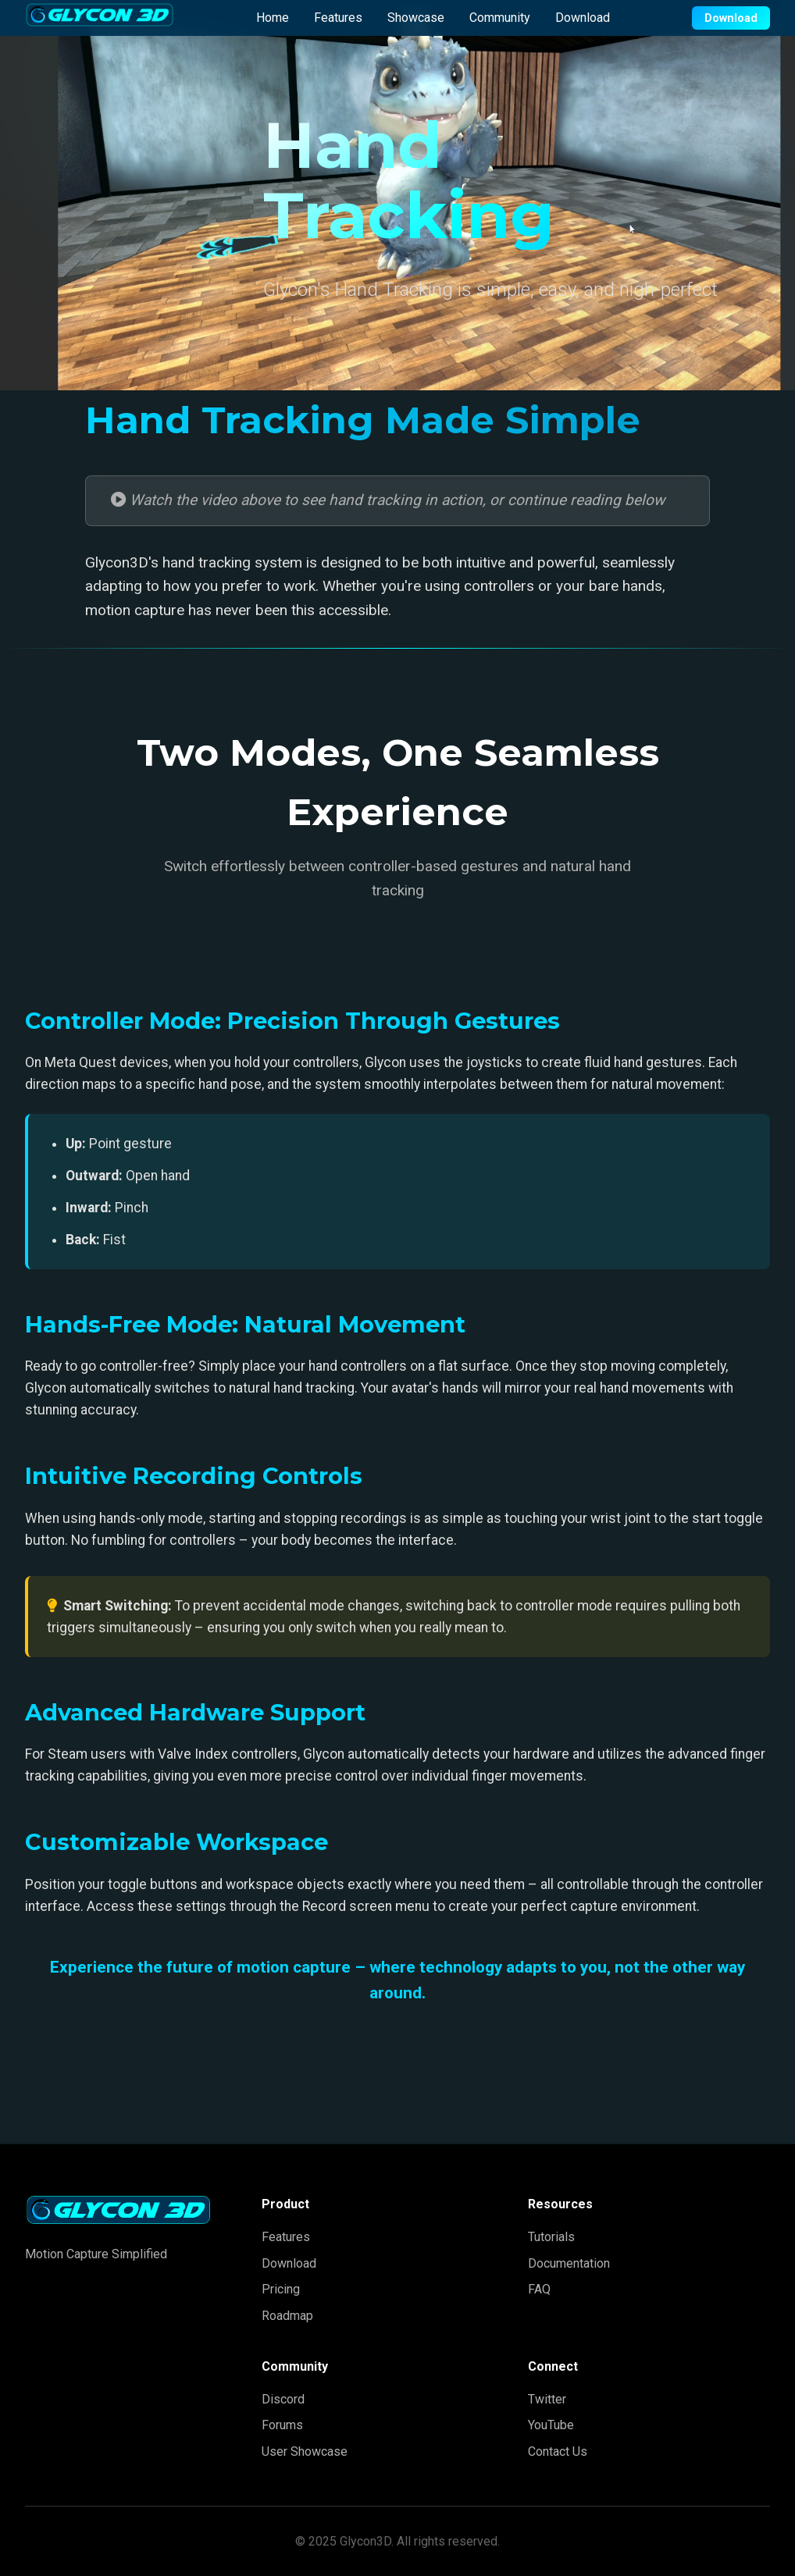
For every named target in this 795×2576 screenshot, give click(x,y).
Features (338, 17)
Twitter (547, 2399)
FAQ (539, 2289)
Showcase (415, 17)
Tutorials (551, 2236)
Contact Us (557, 2451)
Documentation (569, 2263)
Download (582, 17)
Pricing (281, 2289)
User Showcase (305, 2451)
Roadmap (287, 2315)
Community (499, 17)
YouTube (551, 2425)
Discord (283, 2399)
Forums (282, 2425)
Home (272, 17)
